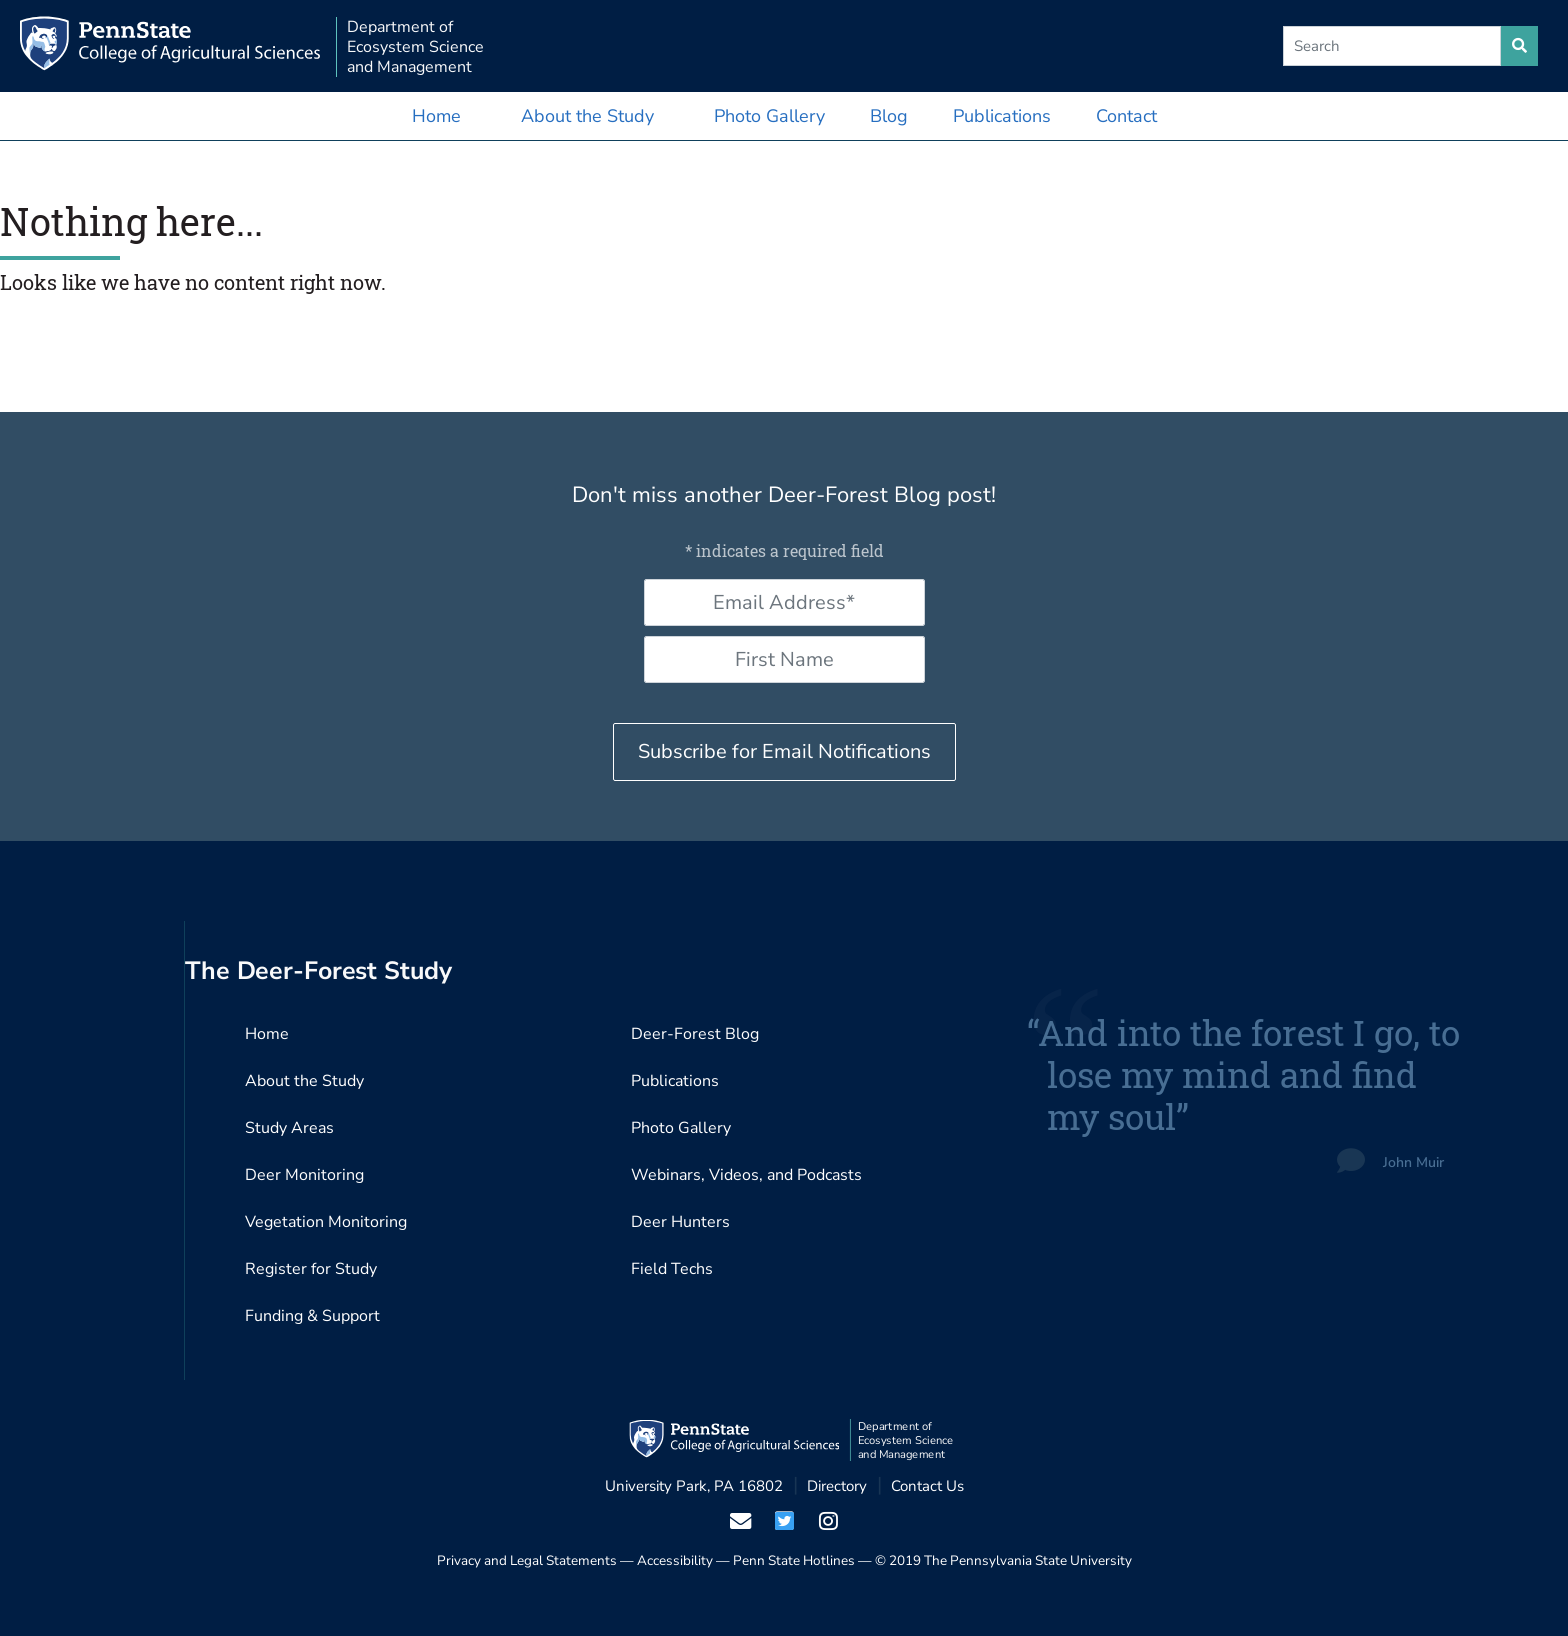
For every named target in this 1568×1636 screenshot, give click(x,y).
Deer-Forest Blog (695, 1034)
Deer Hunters (680, 1222)
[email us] (740, 1520)
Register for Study (311, 1269)
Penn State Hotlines (794, 1560)
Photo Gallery (769, 116)
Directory (837, 1486)
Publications (1002, 116)
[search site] (1519, 46)
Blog (889, 116)
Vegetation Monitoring (326, 1222)
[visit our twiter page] (784, 1520)
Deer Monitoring (304, 1175)
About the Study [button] (587, 116)
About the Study (304, 1081)
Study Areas (289, 1128)
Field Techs (672, 1269)
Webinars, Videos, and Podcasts (746, 1175)
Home (436, 116)
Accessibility (675, 1560)
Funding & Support (312, 1316)
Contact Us (927, 1486)
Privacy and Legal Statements (527, 1560)
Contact (1126, 116)
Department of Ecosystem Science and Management (415, 47)
